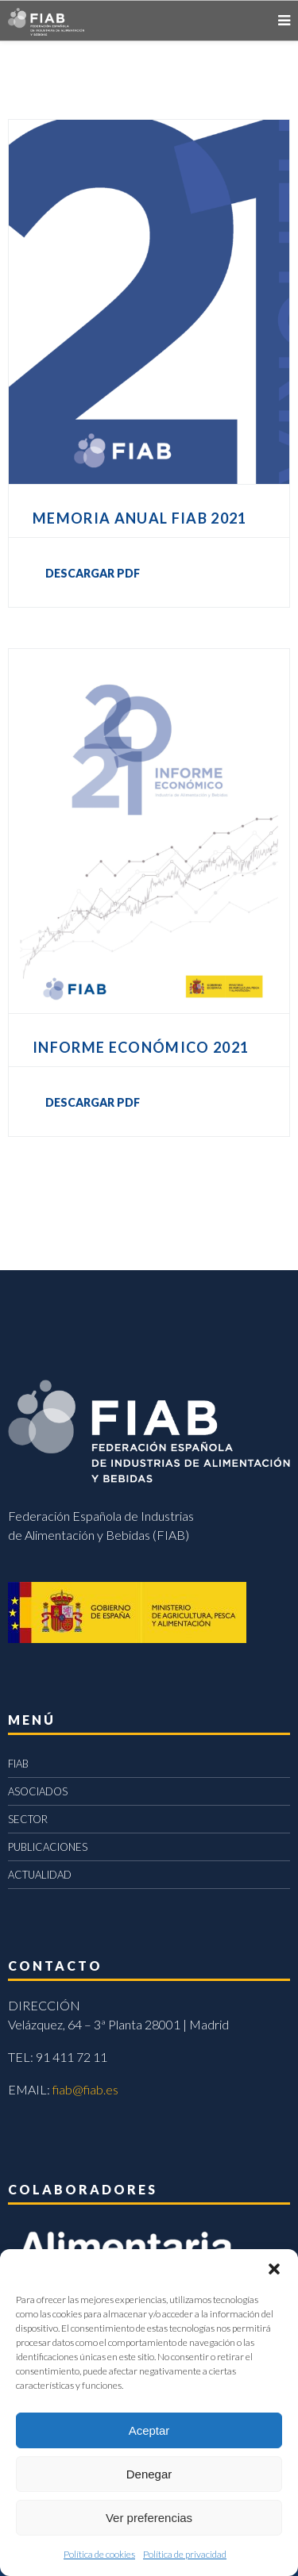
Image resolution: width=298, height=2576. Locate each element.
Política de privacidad (184, 2554)
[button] (274, 2269)
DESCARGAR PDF (92, 573)
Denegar (149, 2474)
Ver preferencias (149, 2517)
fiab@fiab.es (85, 2089)
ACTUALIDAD (40, 1874)
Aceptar (149, 2430)
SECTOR (28, 1819)
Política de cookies (99, 2554)
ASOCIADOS (38, 1791)
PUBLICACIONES (47, 1847)
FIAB (18, 1763)
